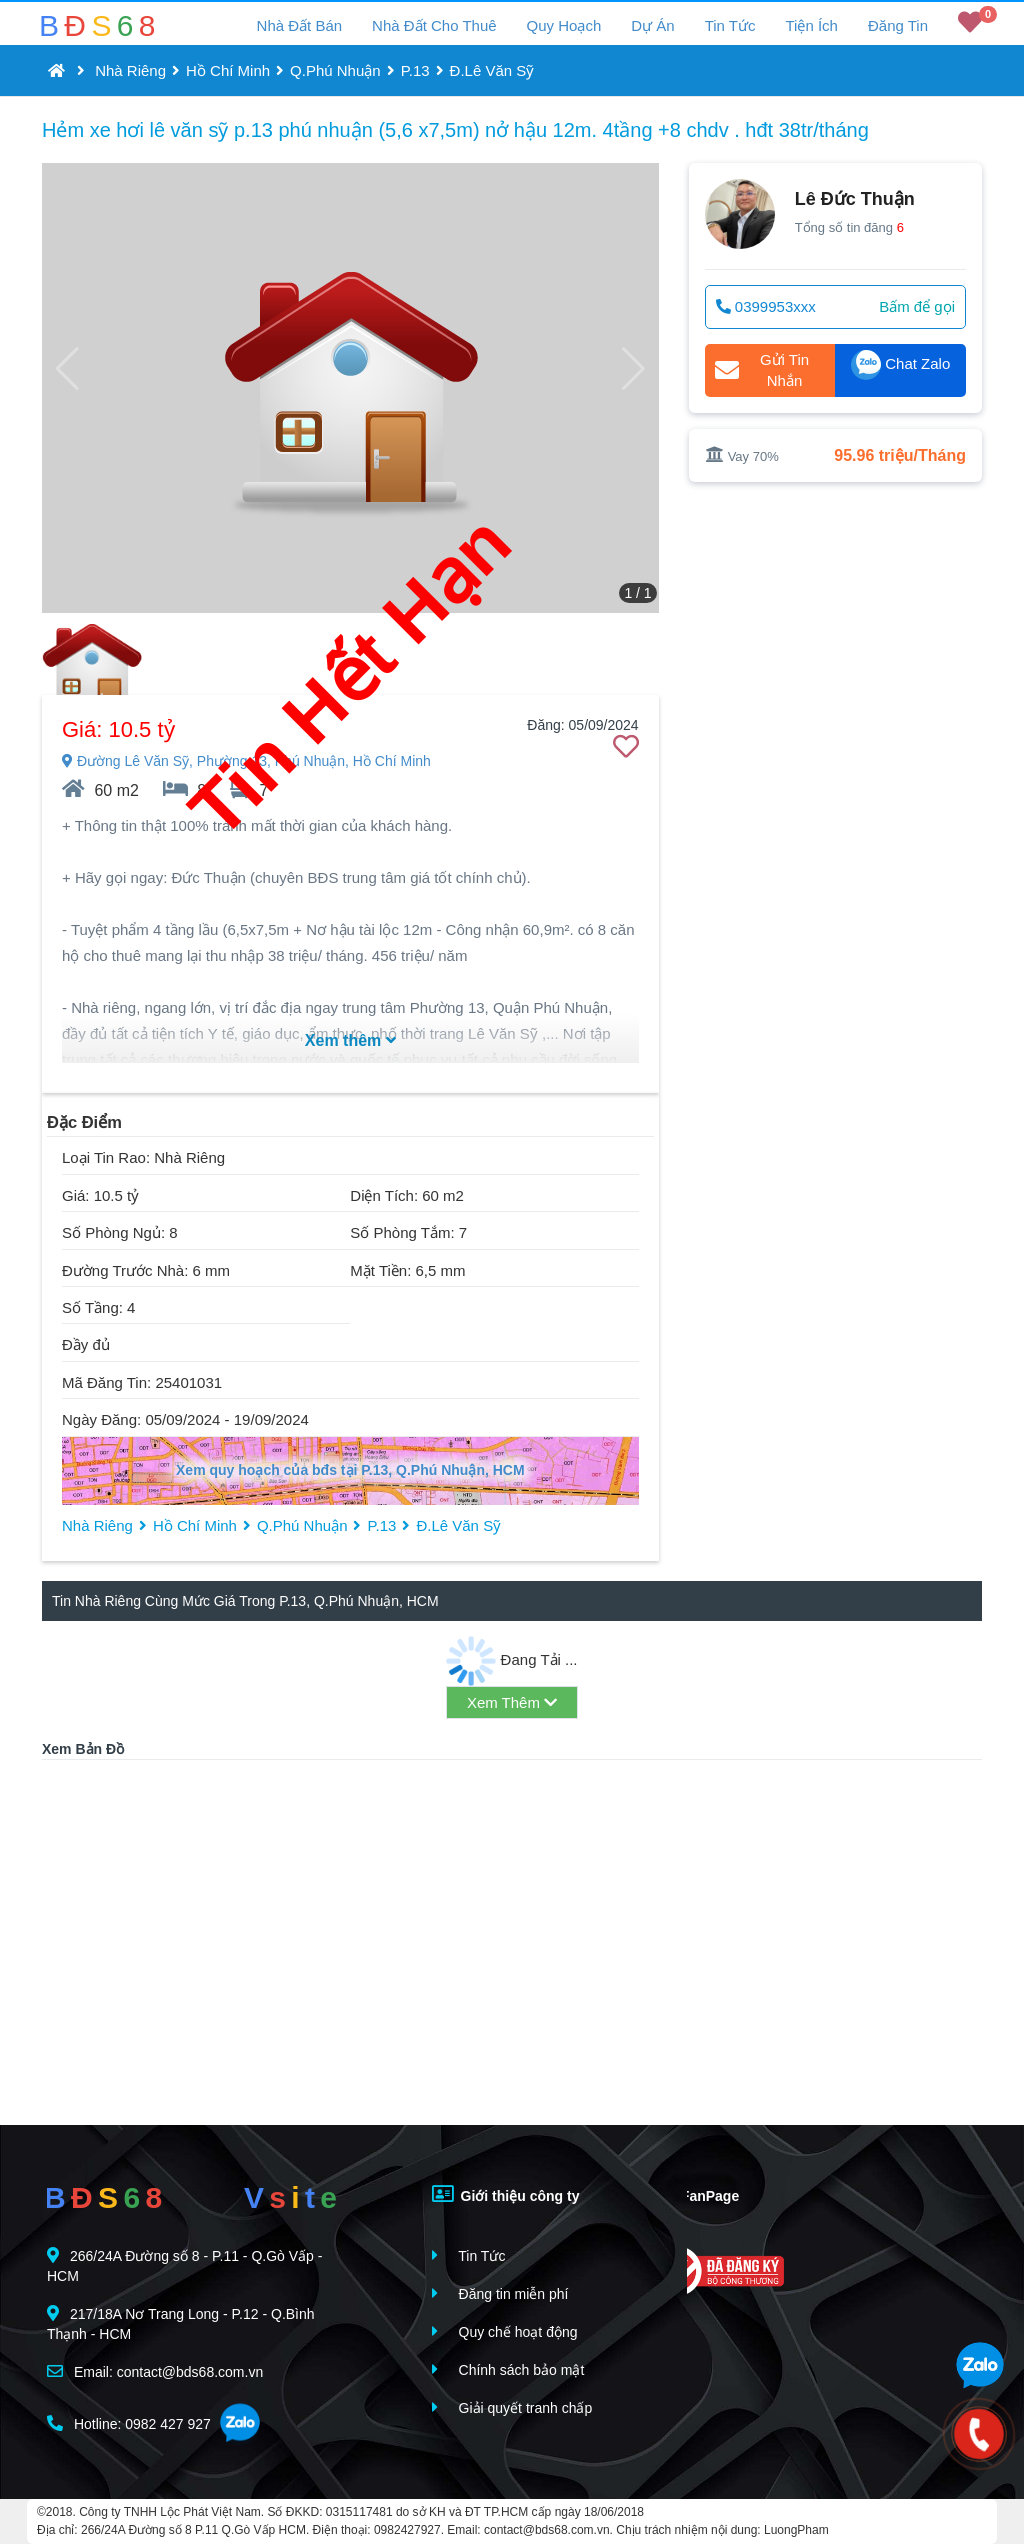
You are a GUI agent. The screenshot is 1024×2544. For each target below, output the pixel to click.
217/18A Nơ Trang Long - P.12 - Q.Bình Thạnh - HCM (181, 2323)
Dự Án (652, 25)
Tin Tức (730, 25)
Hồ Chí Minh (228, 70)
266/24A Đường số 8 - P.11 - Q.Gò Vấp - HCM (184, 2265)
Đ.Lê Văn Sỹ (492, 70)
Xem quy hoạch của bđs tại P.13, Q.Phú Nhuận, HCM (350, 1470)
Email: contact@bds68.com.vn (155, 2371)
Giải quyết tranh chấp (512, 2407)
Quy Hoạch (564, 25)
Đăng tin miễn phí (500, 2293)
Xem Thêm (512, 1702)
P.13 (415, 70)
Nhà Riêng (130, 70)
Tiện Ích (811, 25)
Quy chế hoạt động (505, 2331)
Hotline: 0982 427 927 (129, 2423)
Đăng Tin (898, 25)
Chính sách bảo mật (508, 2369)
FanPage (695, 2194)
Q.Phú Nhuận (335, 70)
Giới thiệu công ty (506, 2194)
